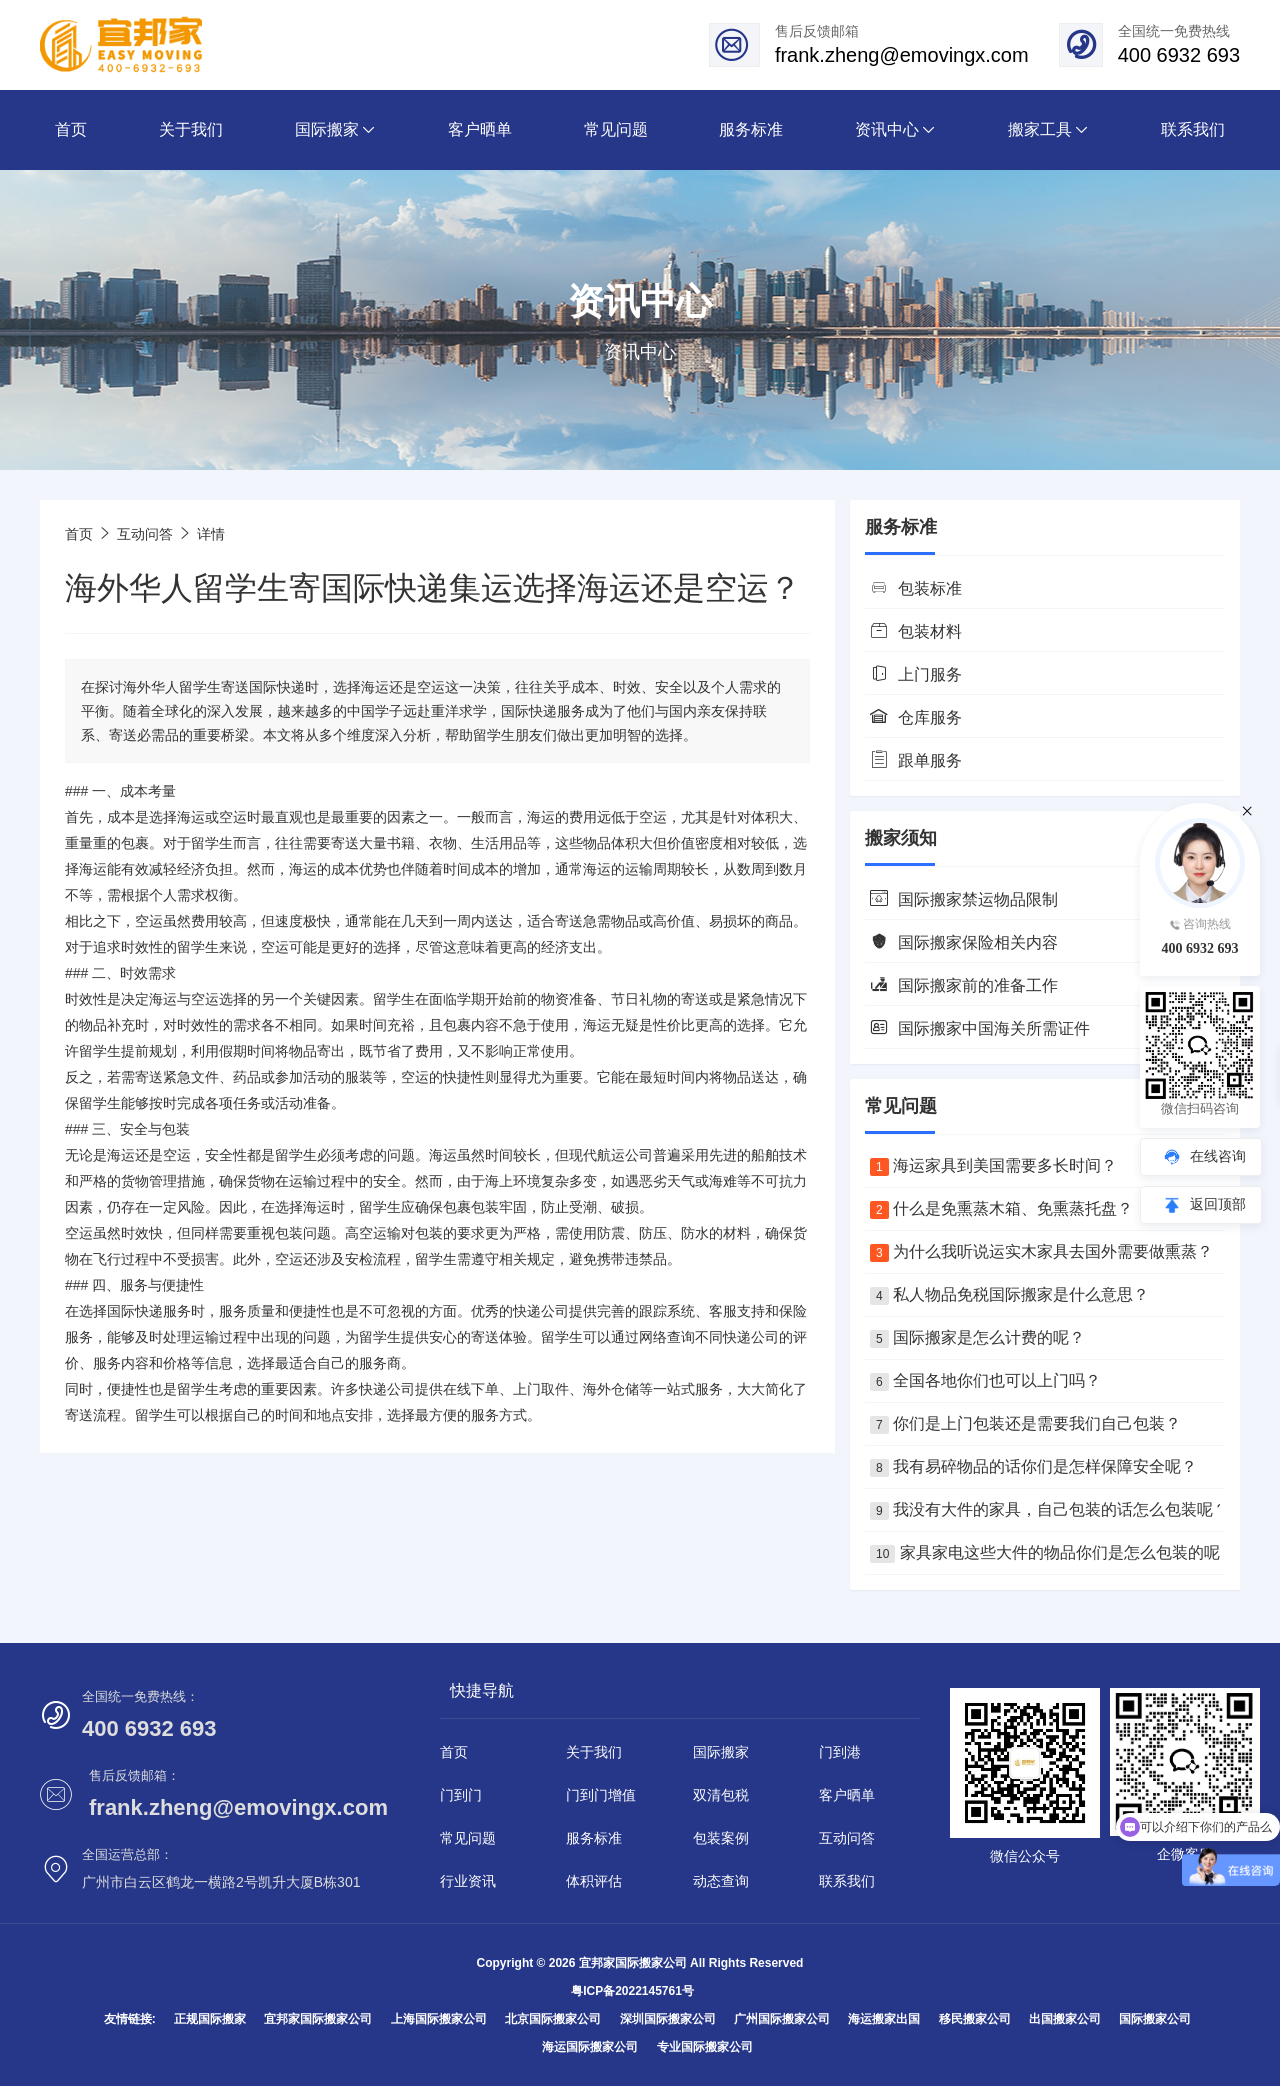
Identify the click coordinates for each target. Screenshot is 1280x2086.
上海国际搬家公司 (439, 2019)
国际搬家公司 (1155, 2019)
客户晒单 (847, 1795)
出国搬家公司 (1065, 2019)
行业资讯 (468, 1881)
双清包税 (721, 1795)
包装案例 (721, 1838)
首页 (79, 534)
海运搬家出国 (884, 2019)
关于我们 (594, 1752)
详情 (211, 534)
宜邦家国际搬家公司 (318, 2019)
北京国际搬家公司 (553, 2019)
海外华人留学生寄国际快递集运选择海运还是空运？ (433, 588)
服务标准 (594, 1838)
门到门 (461, 1795)
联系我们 (847, 1881)
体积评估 (594, 1881)
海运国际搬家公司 (590, 2047)
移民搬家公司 (975, 2019)
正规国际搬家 (210, 2019)
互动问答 (145, 534)
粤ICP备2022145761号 (632, 1991)
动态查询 (721, 1881)
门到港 (840, 1752)
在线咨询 (1218, 1156)
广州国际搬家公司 (782, 2019)
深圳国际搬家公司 (668, 2019)
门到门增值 (601, 1795)
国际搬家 (721, 1752)
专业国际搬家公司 (705, 2047)
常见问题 (468, 1838)
